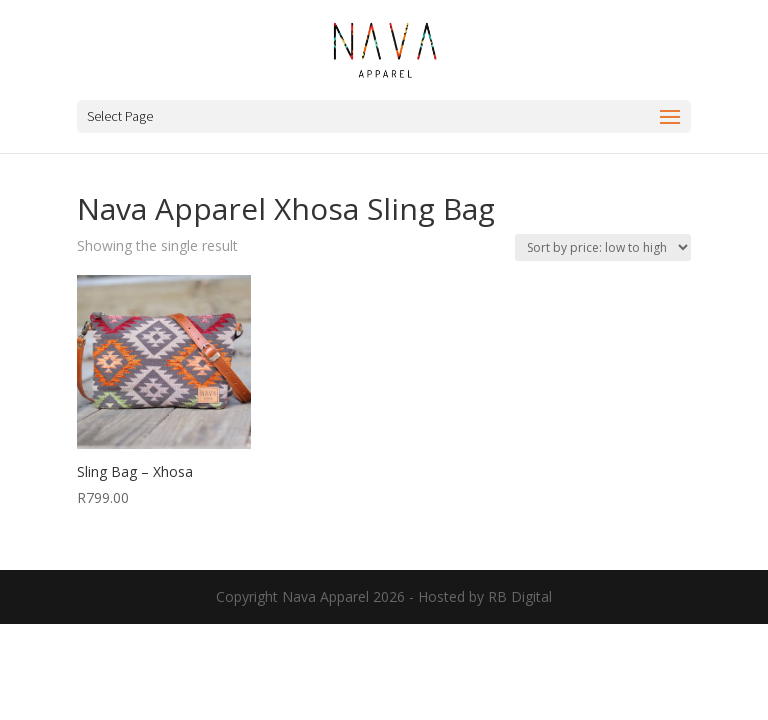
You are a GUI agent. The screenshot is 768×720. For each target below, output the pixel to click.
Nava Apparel (325, 596)
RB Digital (520, 596)
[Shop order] (603, 247)
